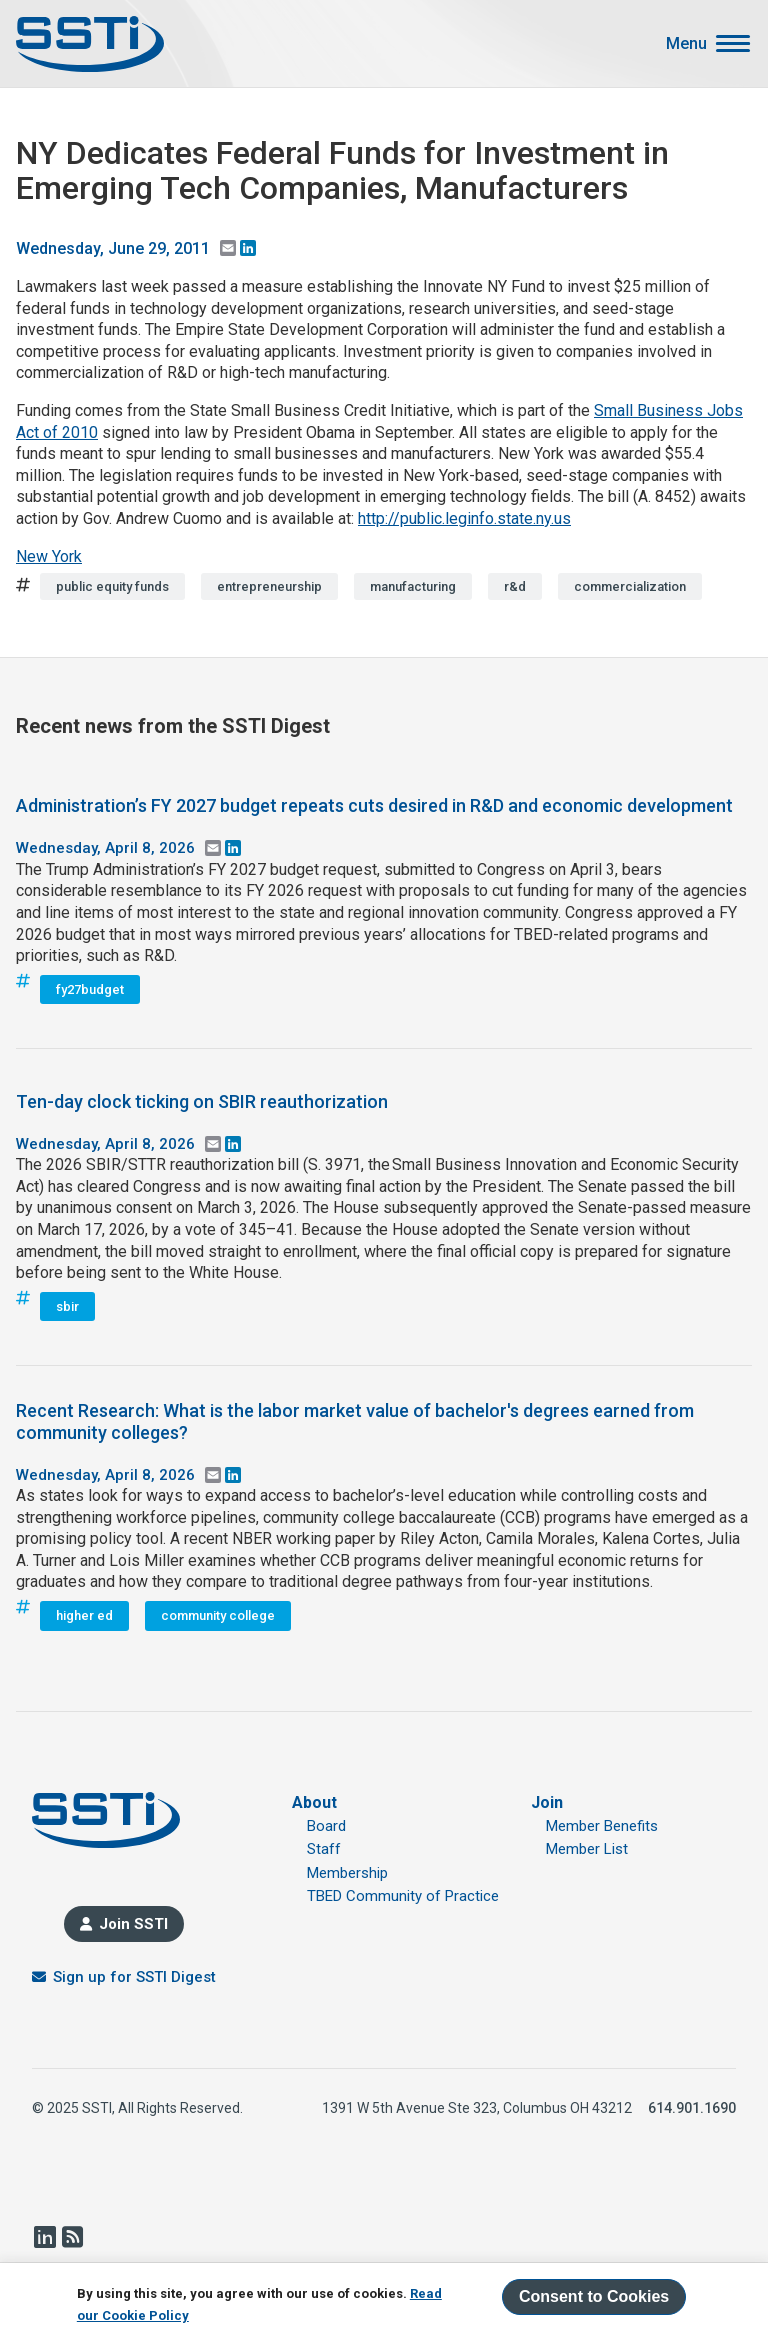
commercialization (630, 586)
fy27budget (90, 989)
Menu (686, 44)
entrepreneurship (269, 586)
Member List (587, 1849)
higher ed (84, 1615)
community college (218, 1615)
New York (49, 556)
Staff (324, 1849)
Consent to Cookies (594, 2296)
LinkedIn (44, 2237)
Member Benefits (602, 1826)
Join (547, 1802)
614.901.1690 (692, 2108)
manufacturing (413, 586)
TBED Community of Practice (403, 1896)
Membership (347, 1873)
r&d (515, 586)
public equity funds (112, 586)
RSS (72, 2237)
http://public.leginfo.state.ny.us (464, 518)
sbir (67, 1306)
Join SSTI (133, 1924)
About (314, 1802)
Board (326, 1826)
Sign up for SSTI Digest (134, 1977)
